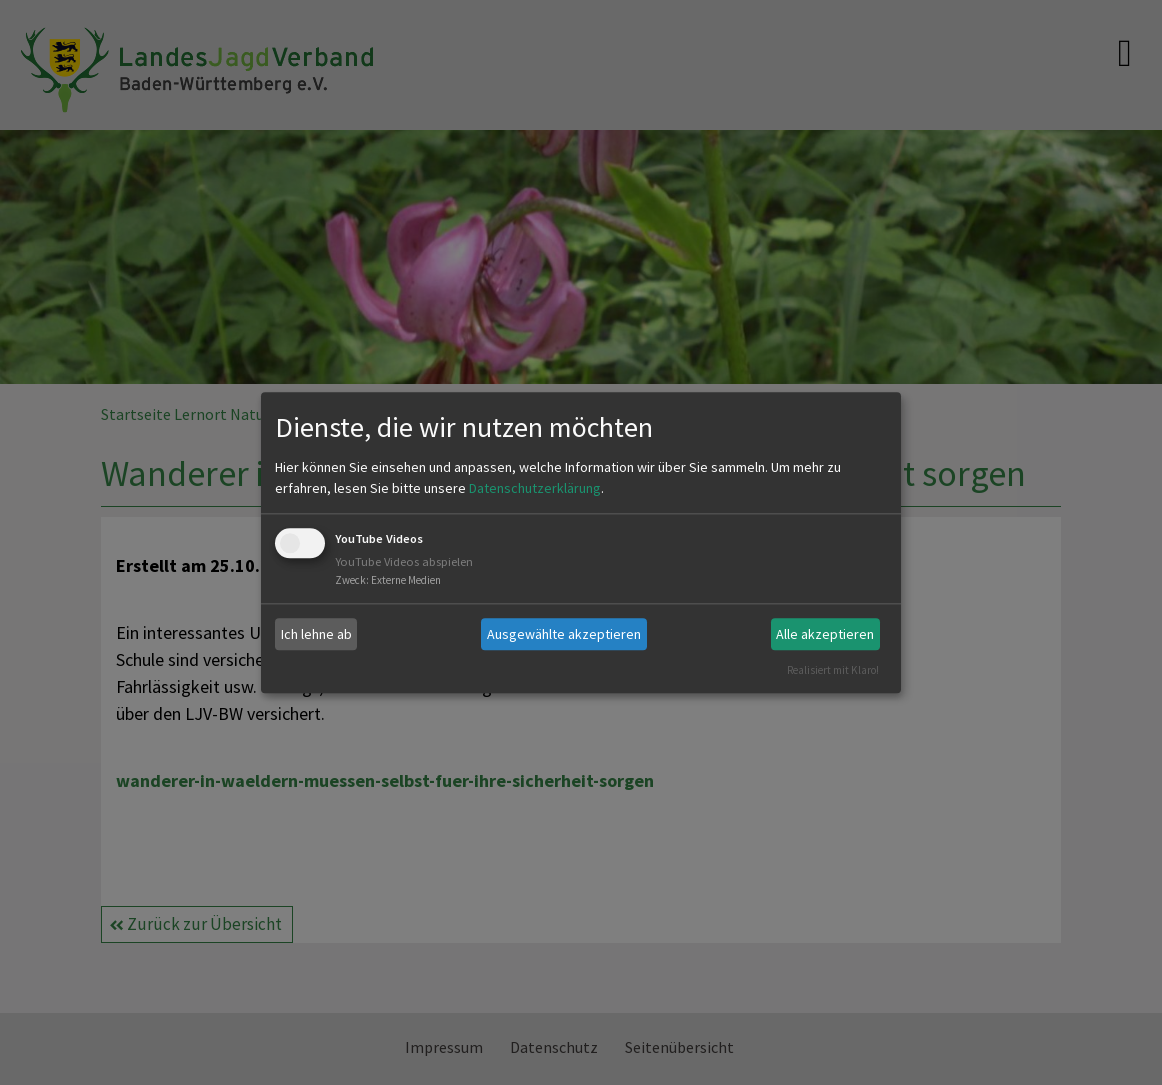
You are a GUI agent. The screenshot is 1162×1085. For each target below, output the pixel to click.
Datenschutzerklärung (535, 489)
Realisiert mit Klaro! (833, 670)
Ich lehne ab (316, 634)
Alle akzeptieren (825, 634)
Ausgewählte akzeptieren (564, 634)
